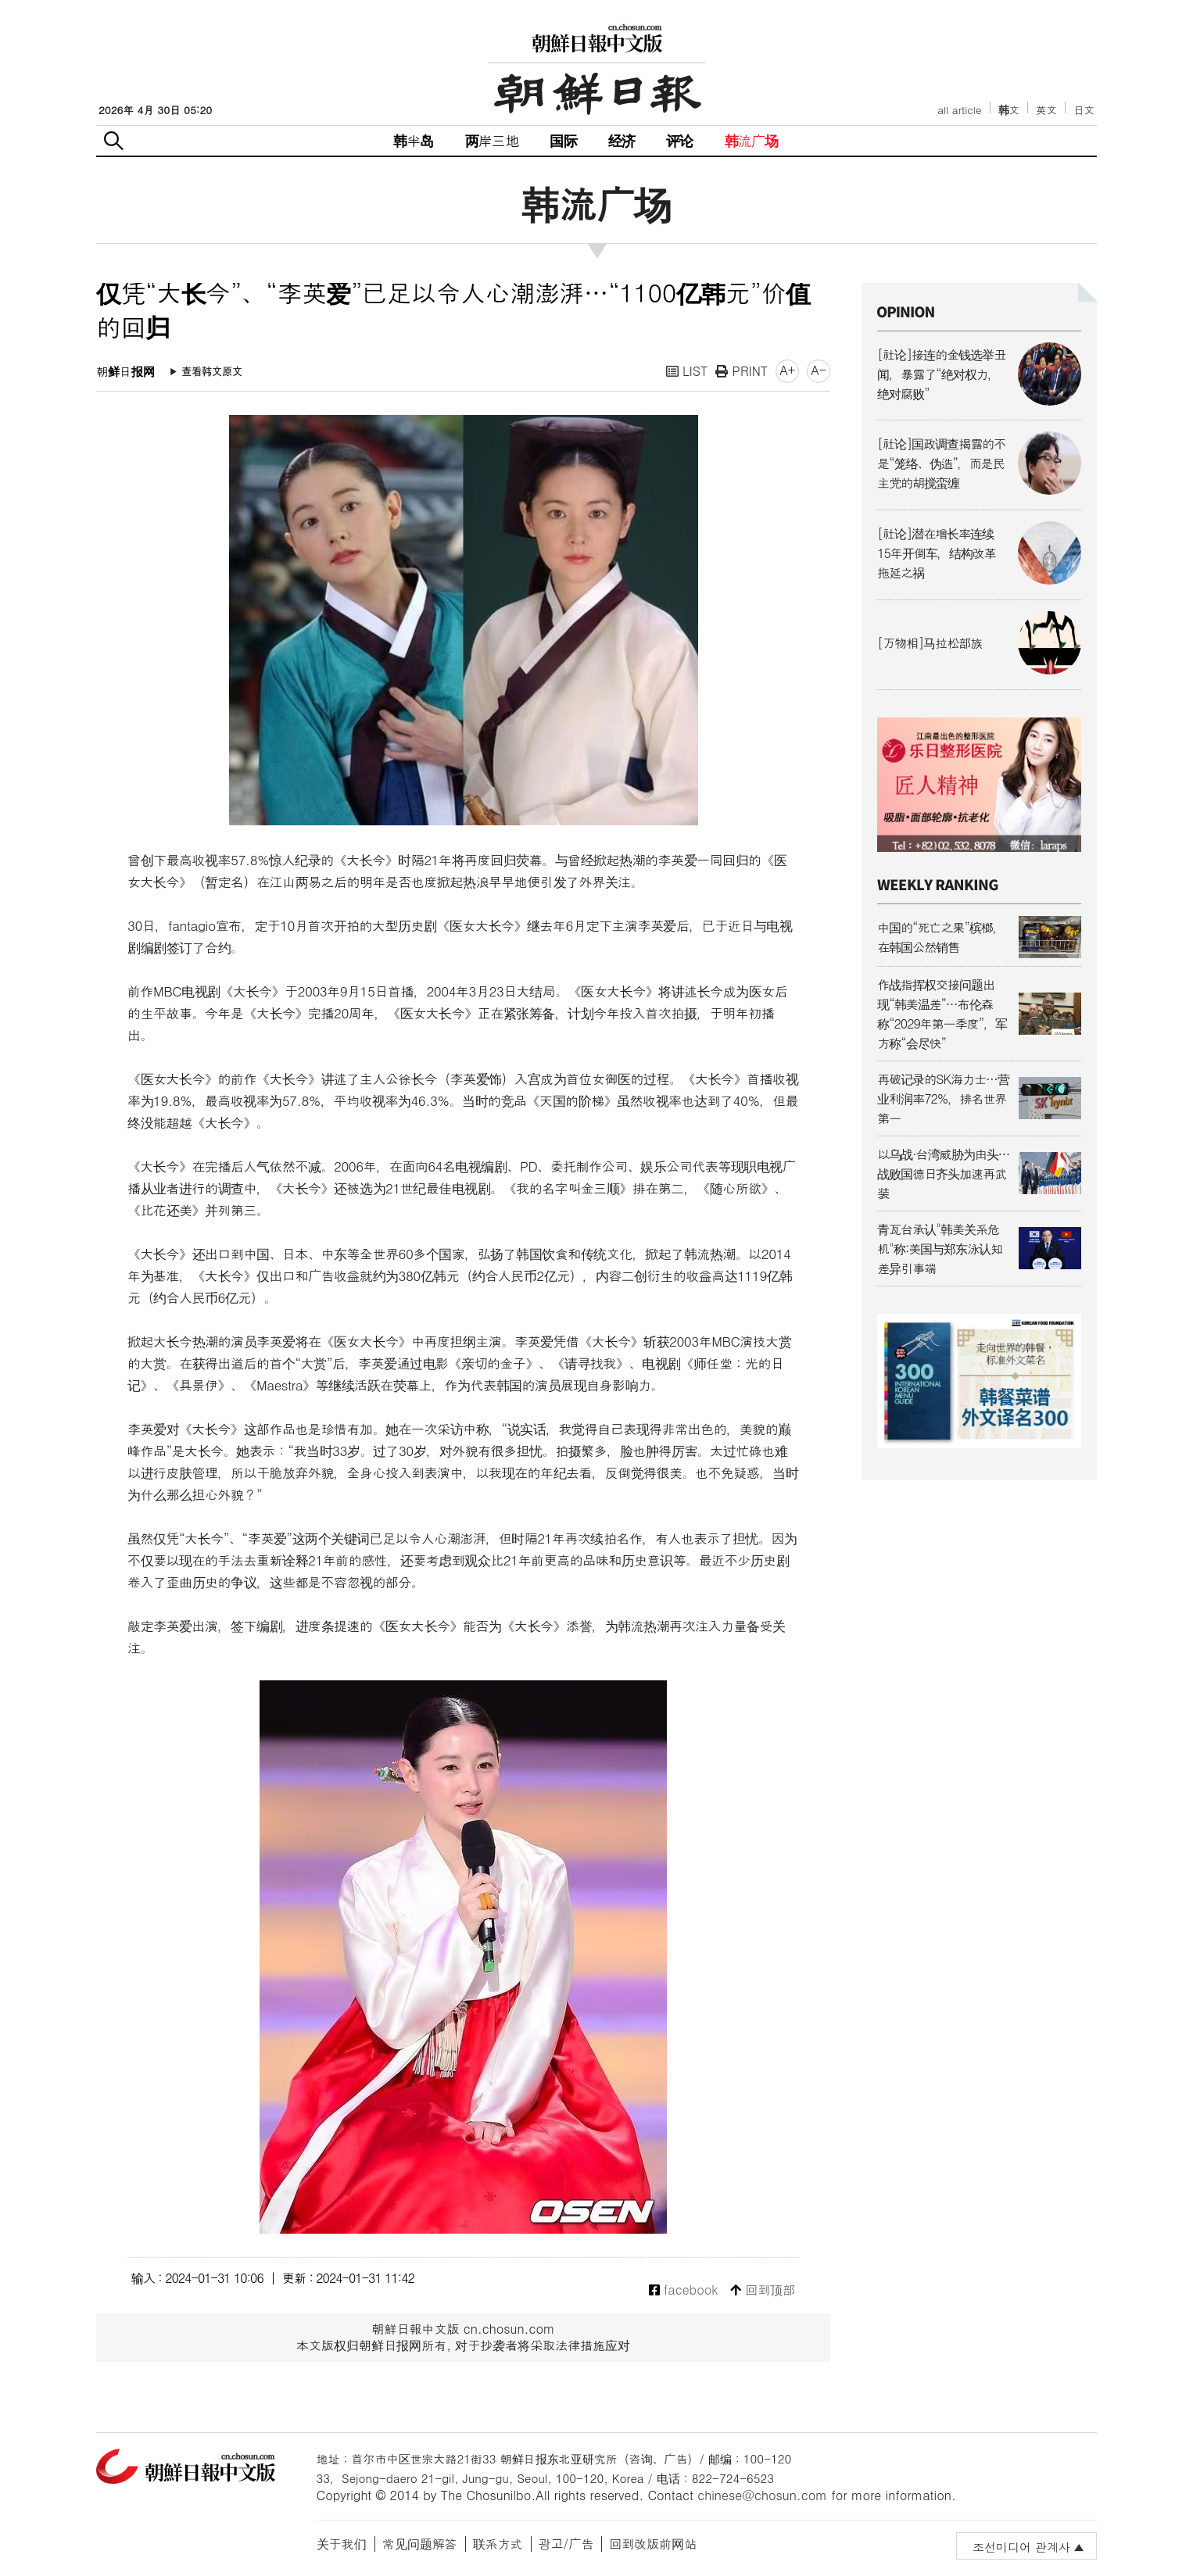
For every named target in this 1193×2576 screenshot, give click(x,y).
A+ (787, 370)
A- (818, 370)
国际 (563, 140)
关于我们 (342, 2544)
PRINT (741, 371)
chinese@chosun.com (762, 2495)
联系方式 (498, 2544)
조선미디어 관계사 (1021, 2546)
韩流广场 (752, 140)
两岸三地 (492, 140)
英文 (1046, 109)
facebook (683, 2290)
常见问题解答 (419, 2544)
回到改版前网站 (653, 2544)
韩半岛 (413, 140)
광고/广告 (566, 2544)
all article (959, 109)
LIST (687, 371)
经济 (621, 140)
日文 (1083, 109)
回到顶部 (762, 2290)
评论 (679, 140)
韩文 (1009, 109)
